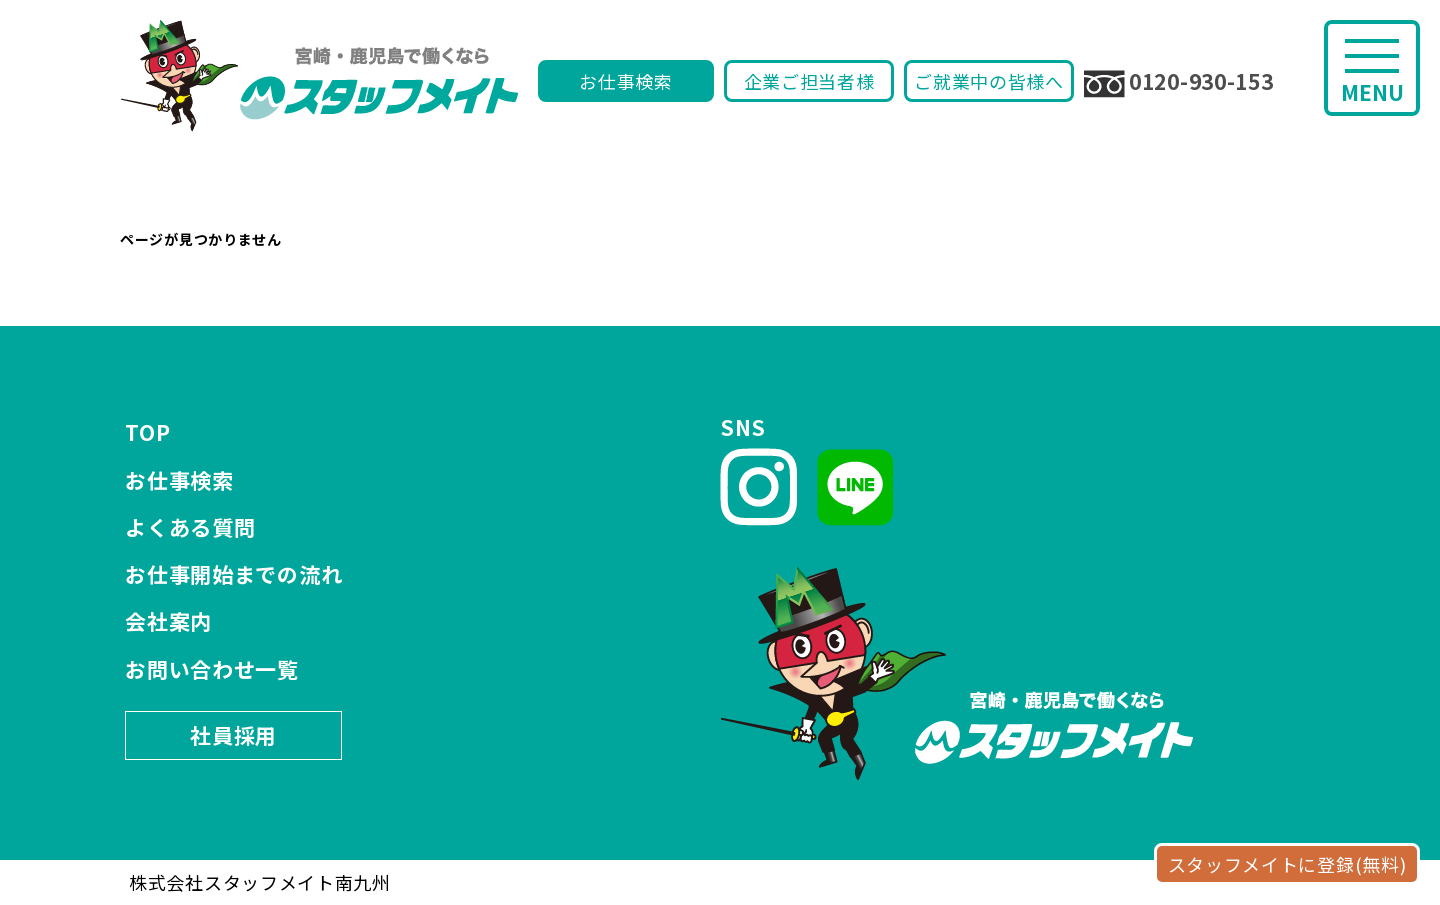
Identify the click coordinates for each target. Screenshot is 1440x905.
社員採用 (233, 735)
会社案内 (168, 621)
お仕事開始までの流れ (233, 574)
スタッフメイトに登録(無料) (1287, 864)
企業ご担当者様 (809, 81)
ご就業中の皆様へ (989, 81)
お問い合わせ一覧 (212, 669)
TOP (147, 432)
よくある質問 (190, 527)
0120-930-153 (1178, 82)
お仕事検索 (626, 81)
